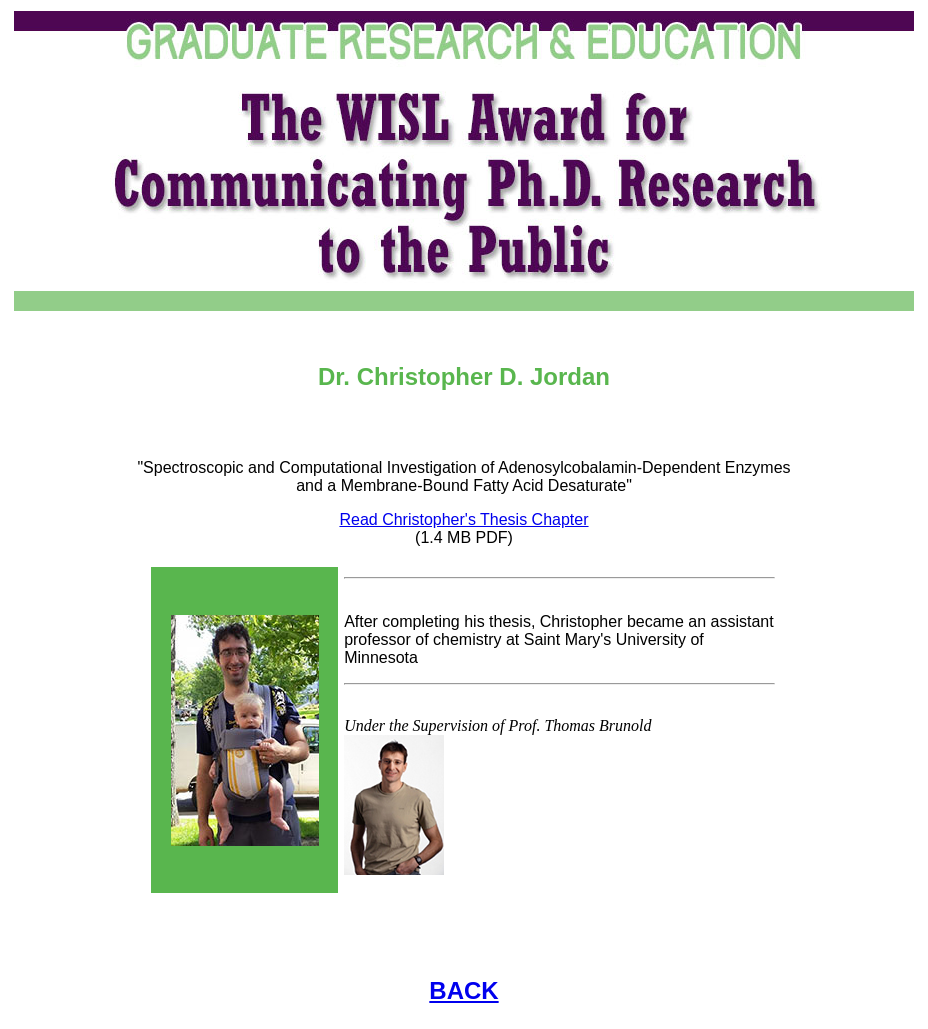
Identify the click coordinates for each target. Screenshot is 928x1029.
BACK (463, 990)
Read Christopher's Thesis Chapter (463, 519)
